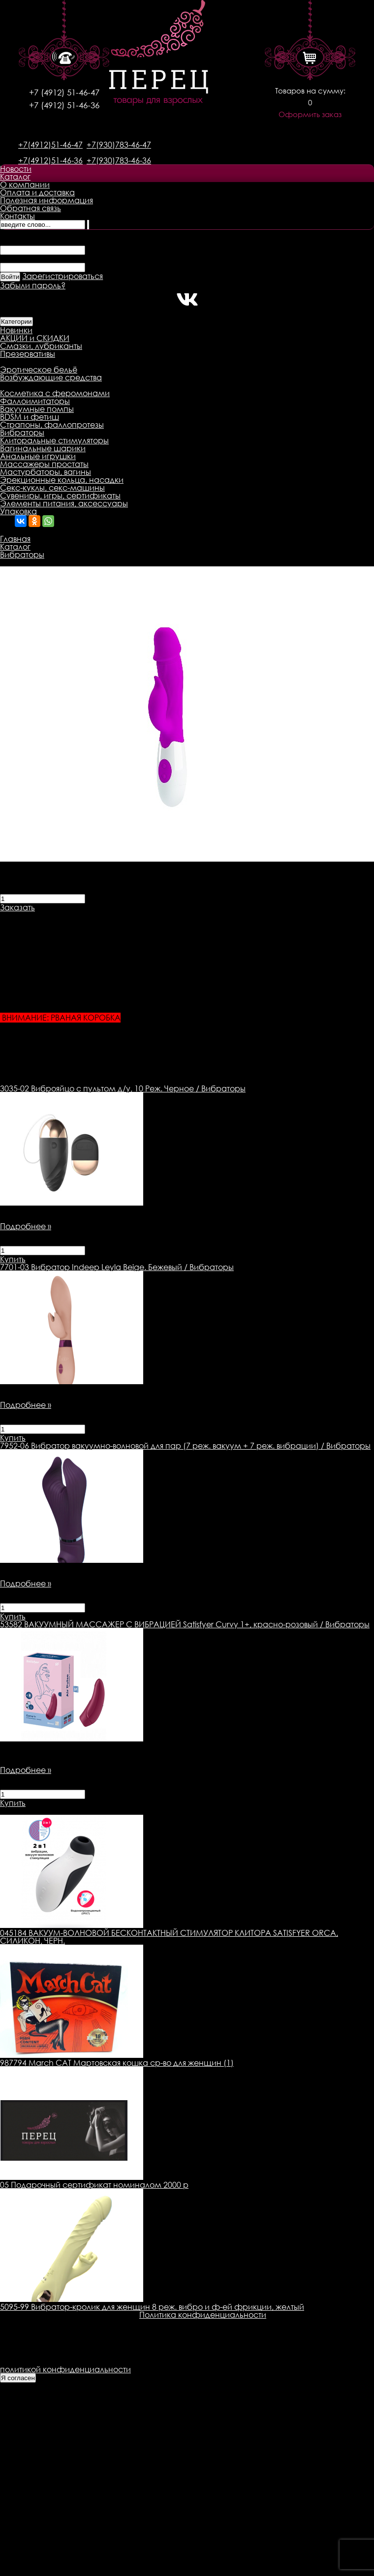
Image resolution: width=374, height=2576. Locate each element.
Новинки (16, 330)
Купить (13, 1259)
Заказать (17, 907)
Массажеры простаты (44, 464)
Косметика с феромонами (55, 393)
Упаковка (18, 511)
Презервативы (27, 354)
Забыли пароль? (32, 285)
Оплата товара (190, 915)
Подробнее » (25, 1226)
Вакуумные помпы (37, 409)
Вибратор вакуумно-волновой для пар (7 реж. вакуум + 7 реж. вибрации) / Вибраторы (185, 1446)
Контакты (17, 216)
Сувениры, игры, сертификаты (60, 495)
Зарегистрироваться (62, 276)
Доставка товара (116, 915)
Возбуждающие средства (51, 377)
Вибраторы (22, 432)
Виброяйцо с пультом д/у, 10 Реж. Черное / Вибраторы (123, 1088)
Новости (15, 169)
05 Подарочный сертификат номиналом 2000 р (94, 2185)
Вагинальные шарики (43, 448)
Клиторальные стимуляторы (54, 440)
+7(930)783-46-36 (119, 160)
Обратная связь (30, 208)
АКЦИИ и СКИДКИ (34, 338)
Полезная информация (46, 200)
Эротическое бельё (38, 369)
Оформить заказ (310, 114)
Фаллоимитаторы (35, 401)
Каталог (15, 177)
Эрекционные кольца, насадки (62, 480)
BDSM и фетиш (29, 417)
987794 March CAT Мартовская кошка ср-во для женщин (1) (117, 2063)
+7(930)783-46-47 (119, 145)
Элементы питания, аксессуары (64, 503)
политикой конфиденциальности (65, 2369)
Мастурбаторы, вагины (45, 472)
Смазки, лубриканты (41, 346)
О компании (25, 184)
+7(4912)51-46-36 (50, 160)
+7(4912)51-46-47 (50, 145)
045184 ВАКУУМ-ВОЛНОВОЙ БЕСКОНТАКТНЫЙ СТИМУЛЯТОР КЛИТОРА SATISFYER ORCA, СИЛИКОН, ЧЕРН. (169, 1937)
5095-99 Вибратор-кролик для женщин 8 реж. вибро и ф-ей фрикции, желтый (152, 2307)
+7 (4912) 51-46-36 (64, 105)
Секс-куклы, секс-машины (52, 488)
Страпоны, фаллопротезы (52, 425)
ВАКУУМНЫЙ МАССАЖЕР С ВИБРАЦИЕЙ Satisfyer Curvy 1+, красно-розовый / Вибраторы (185, 1624)
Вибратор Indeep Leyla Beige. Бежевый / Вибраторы (117, 1267)
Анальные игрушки (38, 456)
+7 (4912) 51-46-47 (64, 92)
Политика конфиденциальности (202, 2315)
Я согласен (18, 2378)
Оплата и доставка (37, 192)
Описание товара (35, 915)
